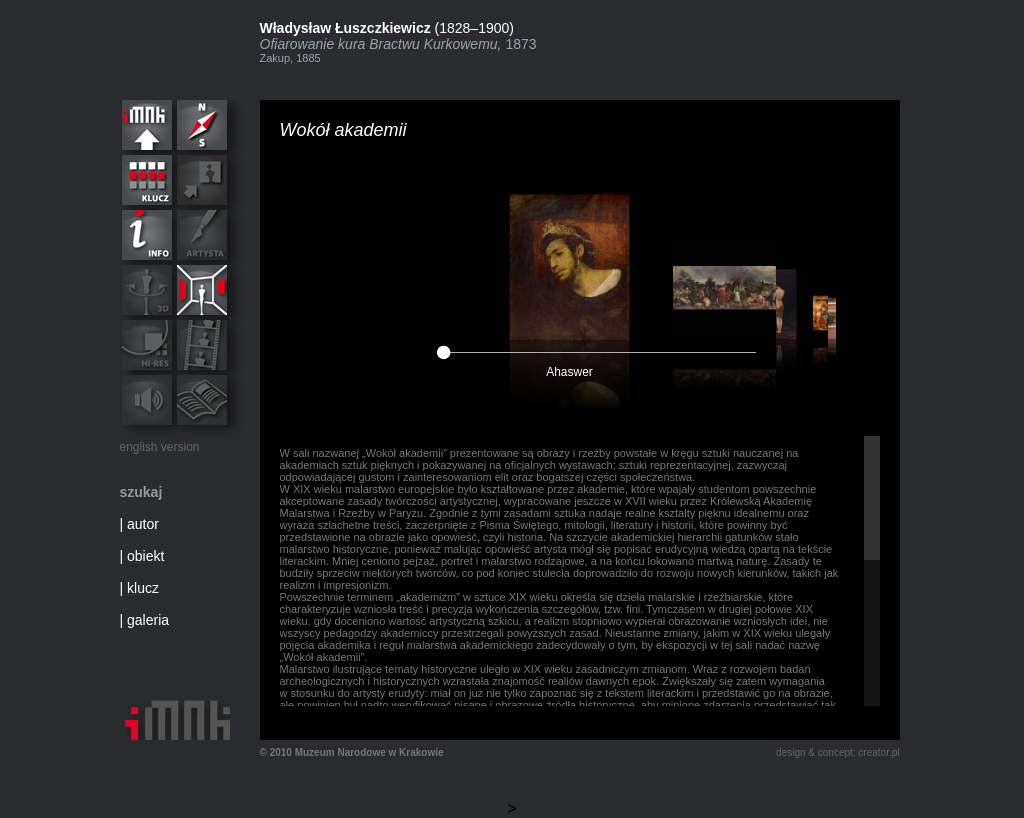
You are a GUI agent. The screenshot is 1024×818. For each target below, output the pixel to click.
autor (143, 524)
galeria (148, 620)
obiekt (145, 556)
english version (160, 447)
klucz (143, 588)
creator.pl (878, 752)
